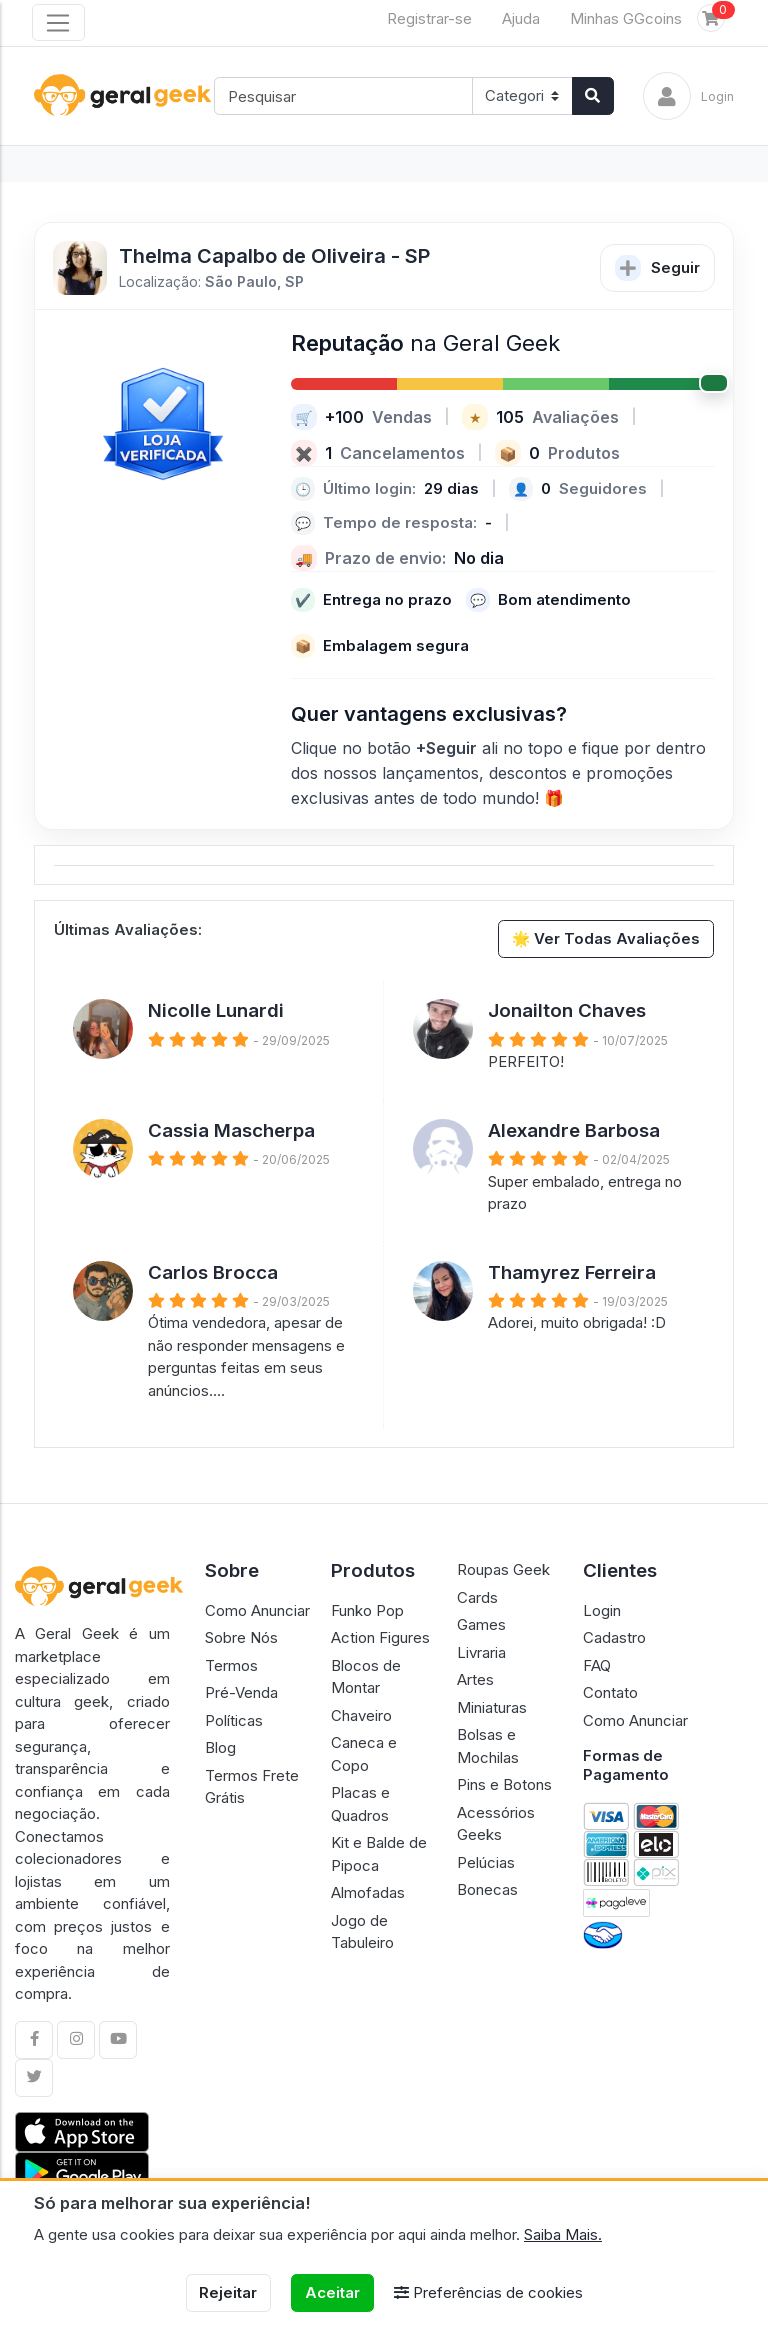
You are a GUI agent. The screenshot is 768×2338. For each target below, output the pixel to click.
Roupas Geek (503, 1569)
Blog (220, 1747)
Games (481, 1624)
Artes (475, 1679)
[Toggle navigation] (58, 23)
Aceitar (332, 2292)
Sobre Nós (241, 1637)
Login (602, 1610)
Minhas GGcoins (626, 18)
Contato (610, 1692)
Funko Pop (367, 1610)
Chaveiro (361, 1715)
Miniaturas (492, 1707)
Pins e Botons (504, 1784)
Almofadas (368, 1892)
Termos (231, 1665)
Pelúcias (486, 1862)
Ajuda (521, 18)
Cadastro (614, 1637)
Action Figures (380, 1637)
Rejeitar (228, 2292)
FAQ (597, 1665)
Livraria (481, 1652)
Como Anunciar (257, 1610)
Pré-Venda (241, 1692)
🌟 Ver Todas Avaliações (606, 938)
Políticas (234, 1720)
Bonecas (487, 1889)
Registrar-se (429, 18)
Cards (477, 1597)
